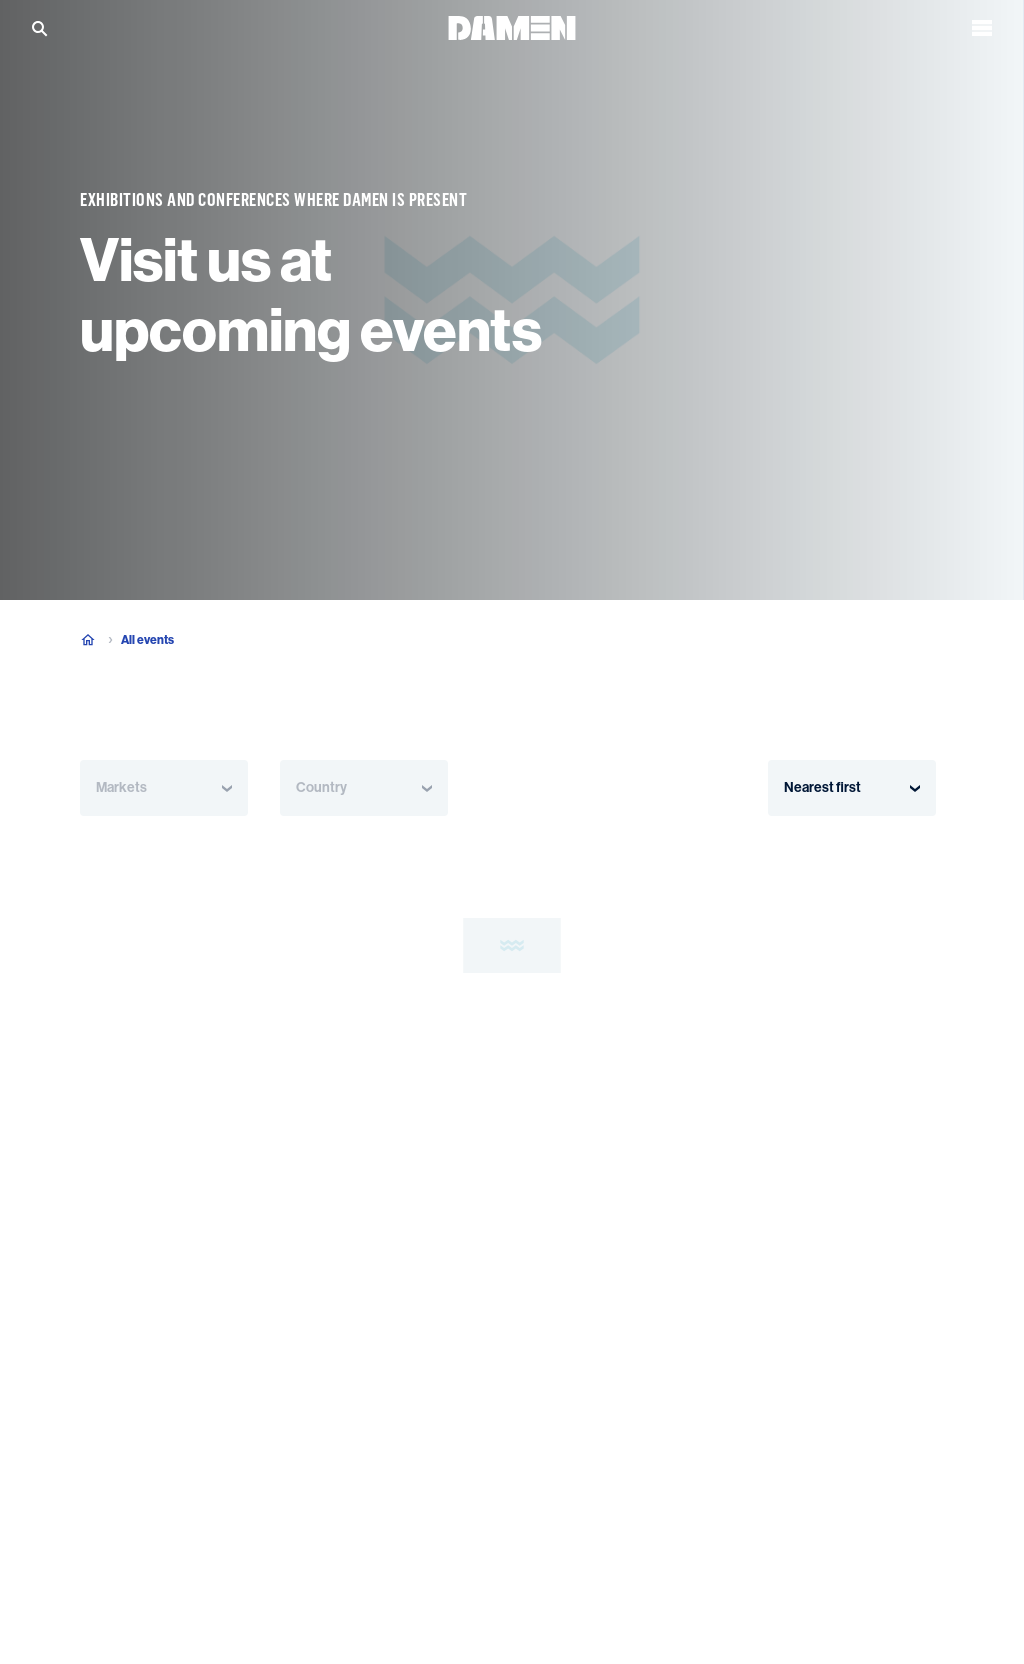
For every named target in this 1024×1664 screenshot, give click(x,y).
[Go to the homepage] (512, 22)
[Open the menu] (982, 24)
